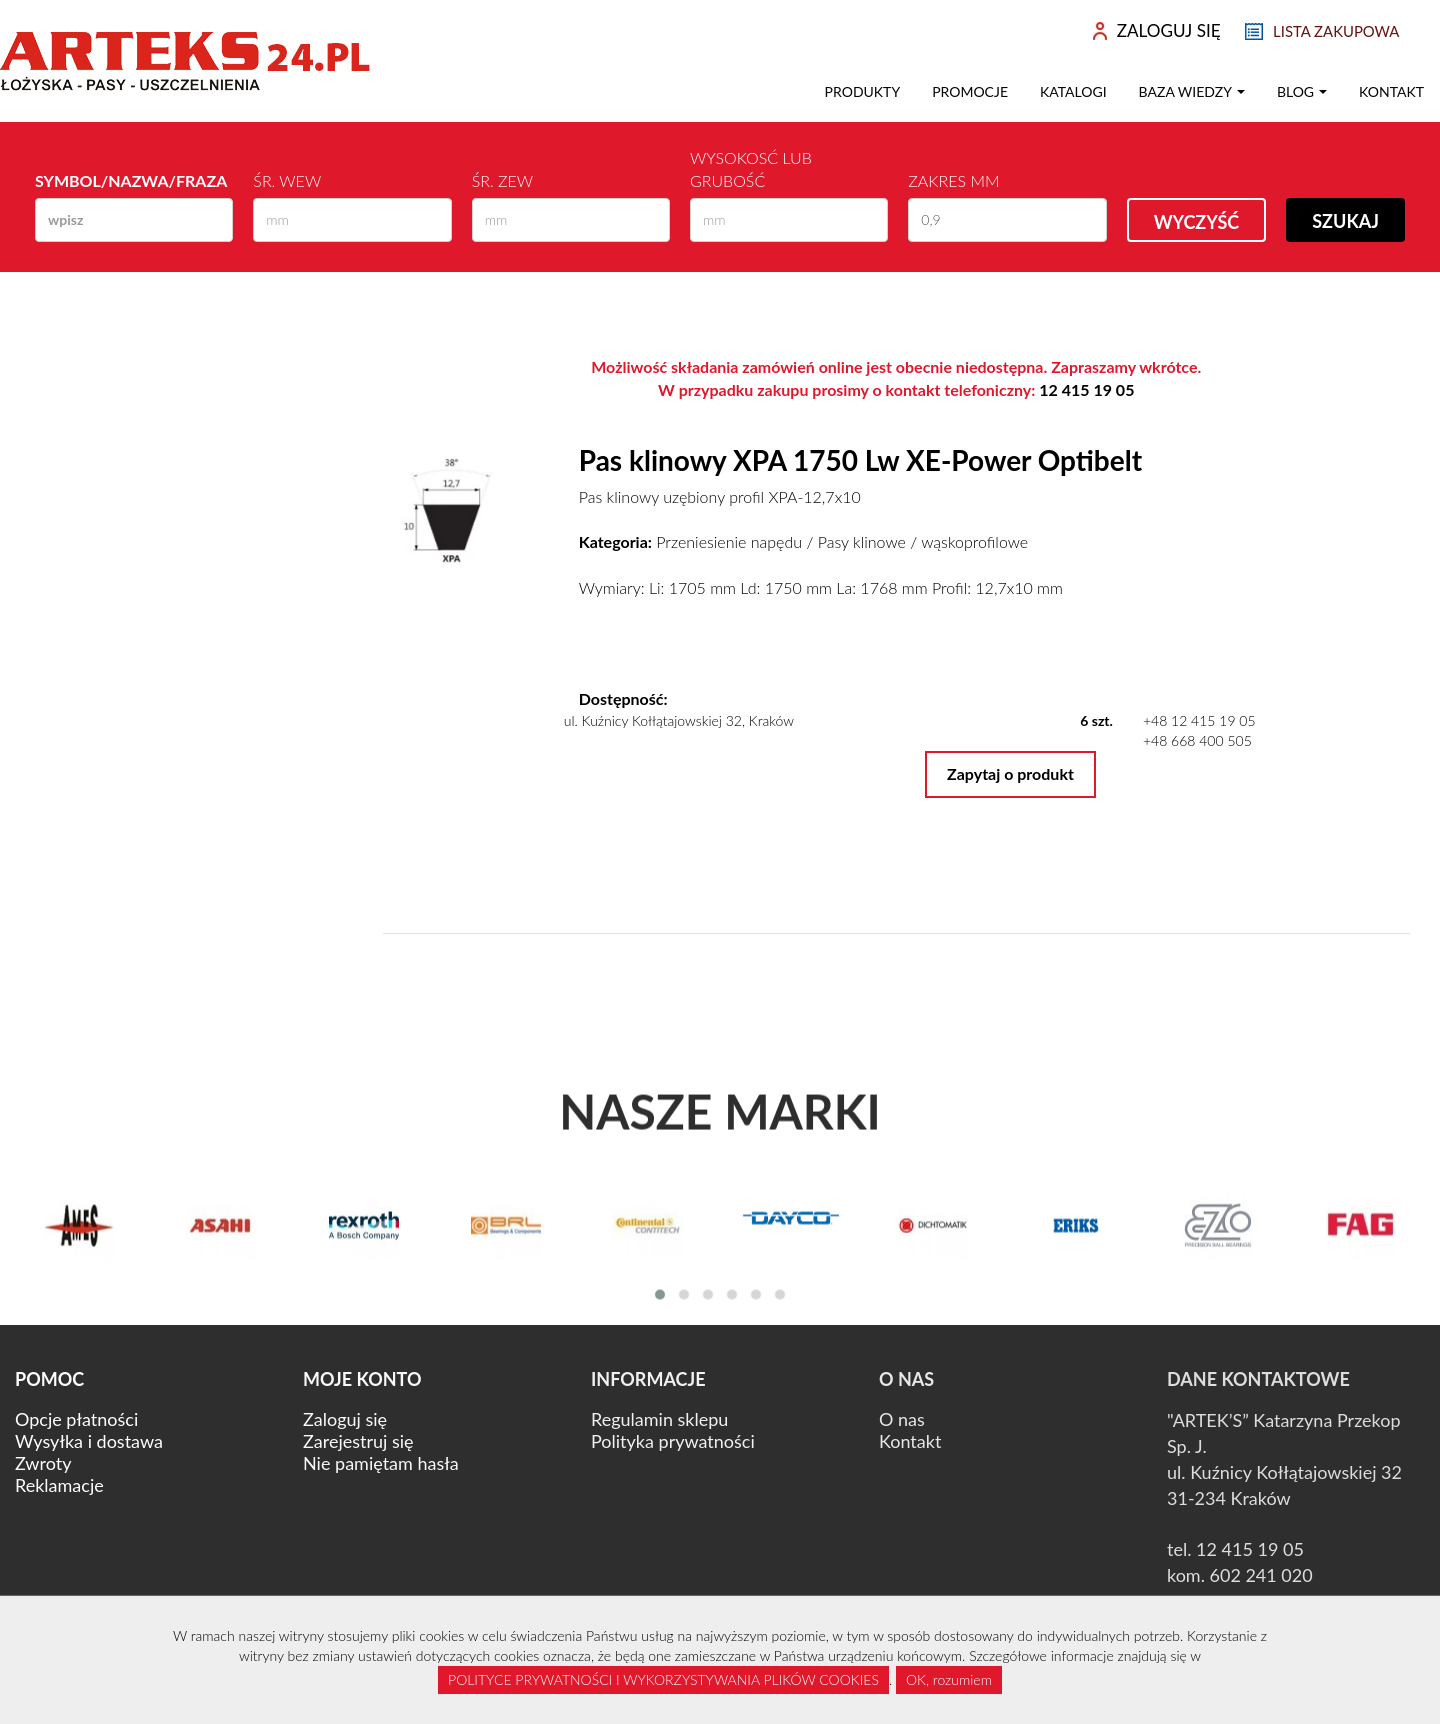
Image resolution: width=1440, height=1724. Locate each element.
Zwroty (43, 1463)
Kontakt (1391, 91)
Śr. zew (502, 180)
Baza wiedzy (1192, 91)
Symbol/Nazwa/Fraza (131, 180)
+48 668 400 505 (1197, 740)
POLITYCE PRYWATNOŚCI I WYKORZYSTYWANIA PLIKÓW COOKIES (663, 1679)
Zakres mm (953, 180)
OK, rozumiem (949, 1679)
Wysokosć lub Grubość (751, 169)
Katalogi (1073, 91)
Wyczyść (1197, 222)
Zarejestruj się (358, 1441)
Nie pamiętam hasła (381, 1463)
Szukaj (1345, 221)
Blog (1302, 91)
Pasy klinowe (862, 541)
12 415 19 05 (1086, 389)
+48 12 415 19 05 (1199, 720)
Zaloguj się (345, 1419)
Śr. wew (287, 180)
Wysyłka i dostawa (89, 1441)
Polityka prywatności (673, 1441)
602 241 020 (1261, 1575)
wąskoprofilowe (974, 541)
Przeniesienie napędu (729, 541)
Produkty (863, 91)
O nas (902, 1419)
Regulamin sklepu (659, 1419)
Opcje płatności (76, 1419)
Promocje (970, 91)
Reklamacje (59, 1485)
